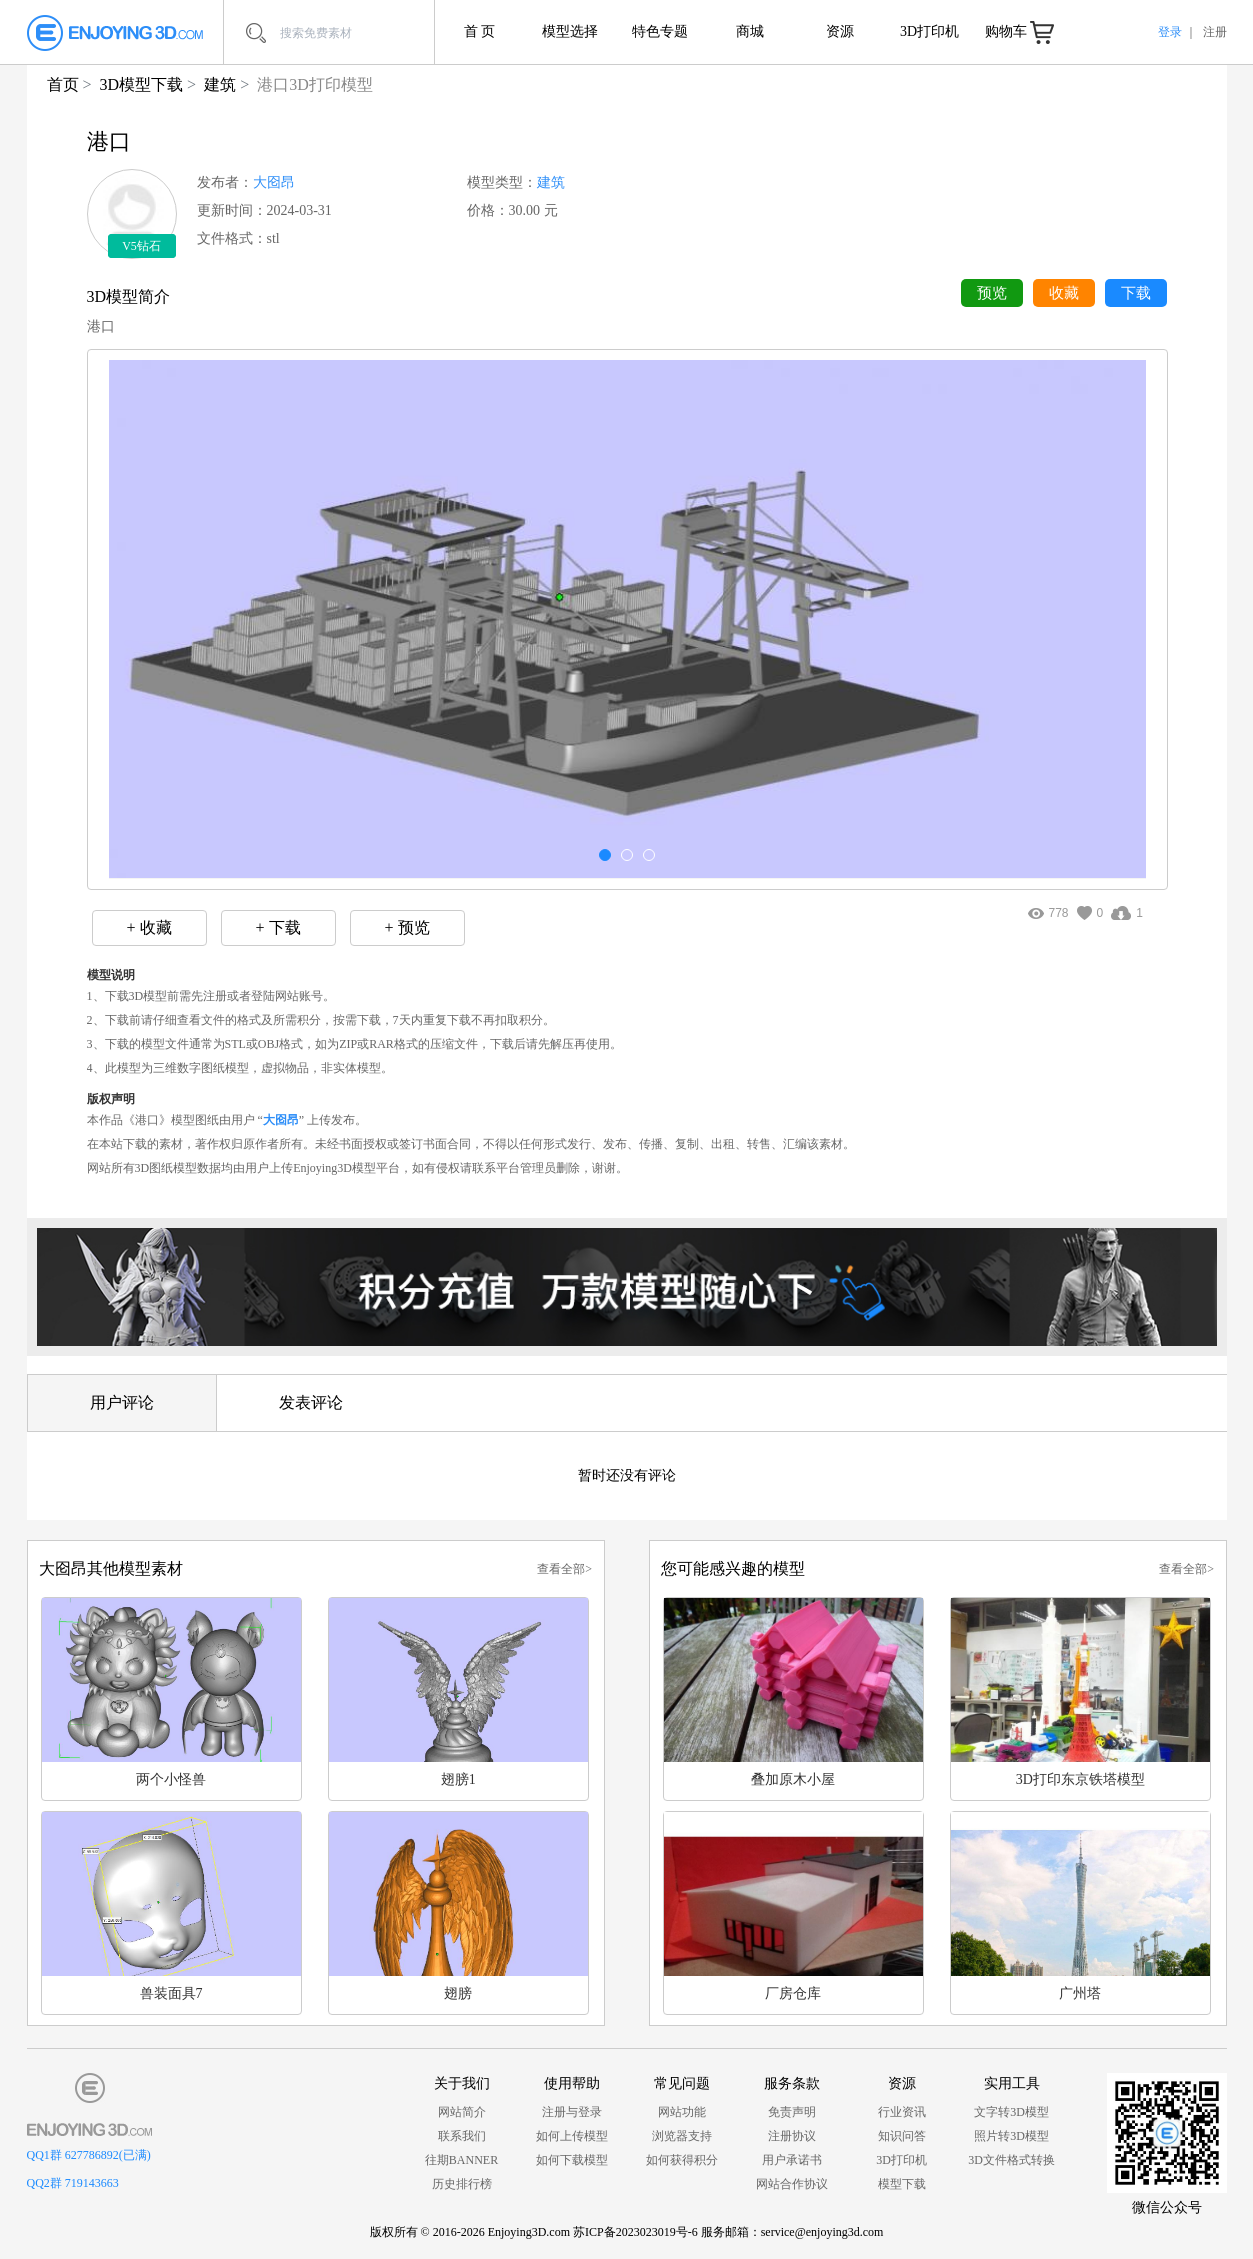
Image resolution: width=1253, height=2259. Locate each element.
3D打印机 (929, 31)
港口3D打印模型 (315, 84)
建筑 (220, 84)
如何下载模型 (572, 2160)
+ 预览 (406, 927)
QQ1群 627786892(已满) (89, 2155)
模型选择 (570, 31)
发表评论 (311, 1402)
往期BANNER (461, 2160)
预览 (992, 293)
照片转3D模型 (1011, 2136)
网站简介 (462, 2112)
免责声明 (792, 2112)
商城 (750, 31)
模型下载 (902, 2184)
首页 (63, 84)
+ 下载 (277, 927)
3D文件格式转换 (1011, 2160)
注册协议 (792, 2136)
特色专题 (660, 31)
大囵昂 (274, 182)
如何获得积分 (682, 2160)
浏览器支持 (682, 2136)
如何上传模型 (572, 2136)
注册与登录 (572, 2112)
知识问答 (902, 2136)
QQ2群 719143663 (73, 2183)
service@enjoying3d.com (822, 2232)
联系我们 (462, 2136)
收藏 (1064, 293)
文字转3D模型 (1011, 2112)
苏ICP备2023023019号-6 (635, 2232)
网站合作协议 (792, 2184)
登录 (1170, 32)
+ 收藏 (148, 927)
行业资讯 (902, 2112)
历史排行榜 (462, 2184)
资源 (840, 31)
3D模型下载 (142, 84)
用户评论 (122, 1402)
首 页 (480, 31)
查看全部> (564, 1569)
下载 (1136, 293)
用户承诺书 (792, 2160)
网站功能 (682, 2112)
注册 (1215, 32)
